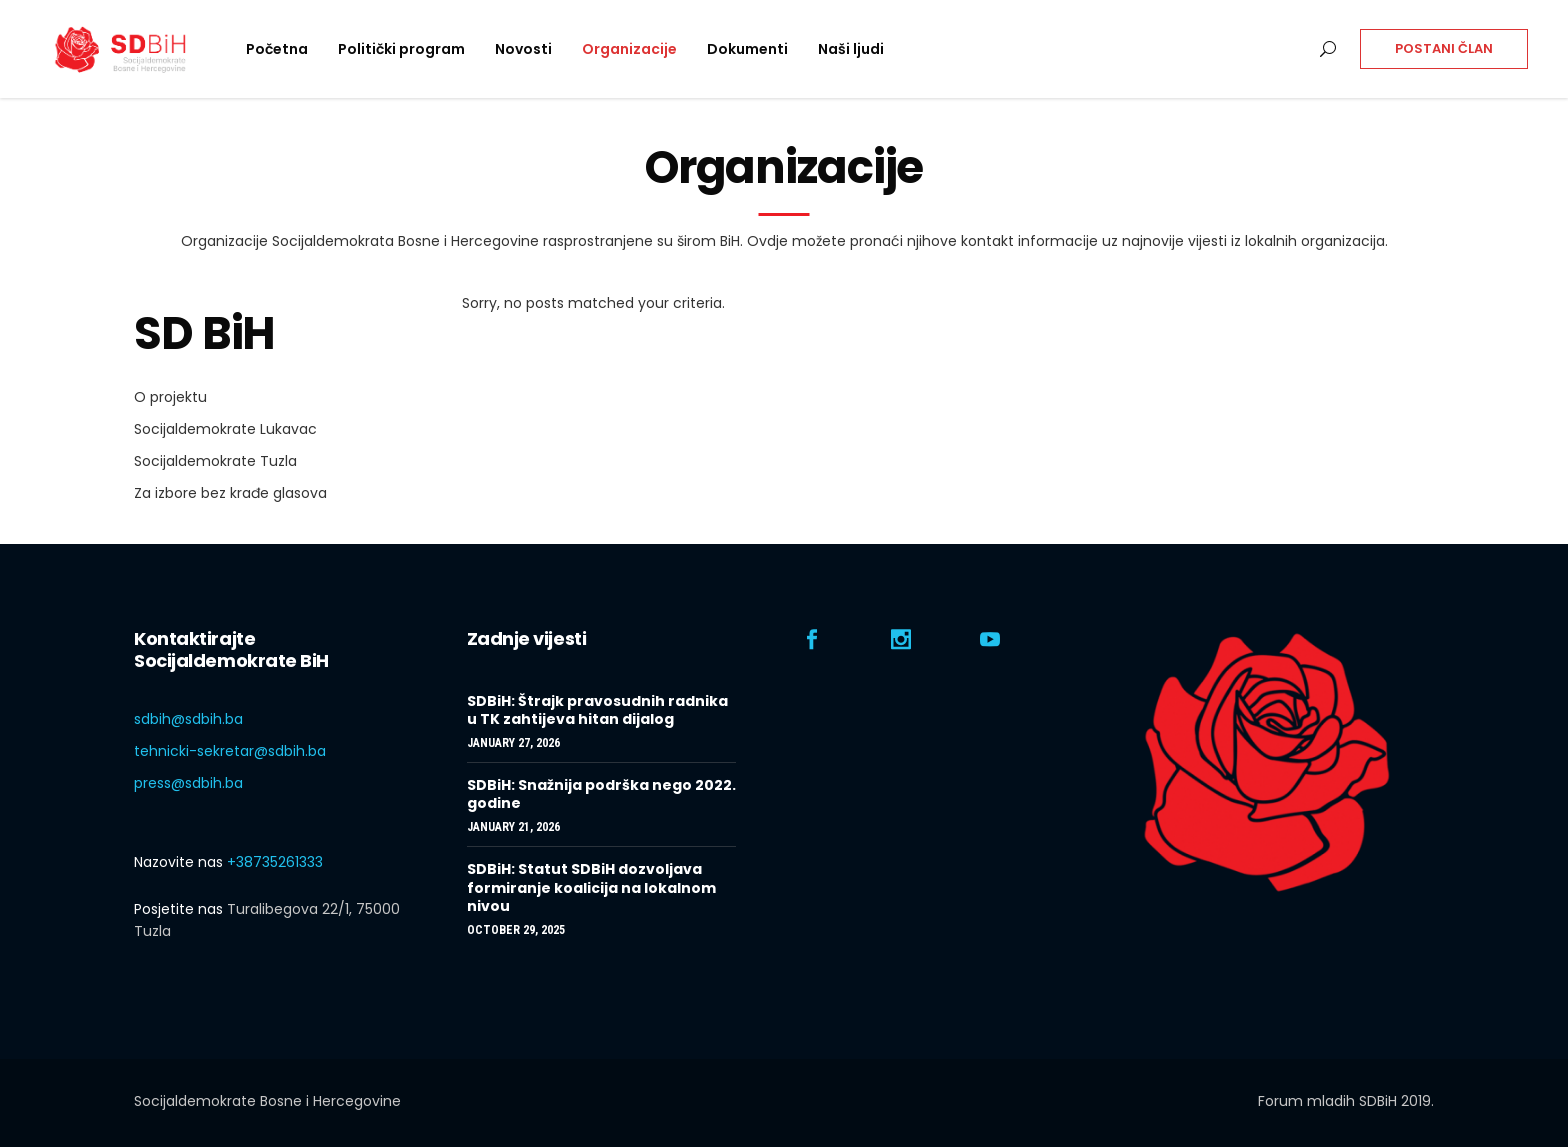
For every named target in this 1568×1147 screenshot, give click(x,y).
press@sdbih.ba (188, 783)
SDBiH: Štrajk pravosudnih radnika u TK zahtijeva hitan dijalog (597, 710)
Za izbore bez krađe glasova (230, 493)
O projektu (170, 397)
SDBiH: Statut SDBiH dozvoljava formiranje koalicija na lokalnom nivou (591, 887)
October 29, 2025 (516, 930)
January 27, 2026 (513, 743)
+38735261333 (275, 862)
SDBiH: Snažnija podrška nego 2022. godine (601, 794)
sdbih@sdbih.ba (188, 719)
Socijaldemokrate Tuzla (215, 461)
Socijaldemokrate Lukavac (225, 429)
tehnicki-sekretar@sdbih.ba (230, 751)
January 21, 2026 (513, 827)
